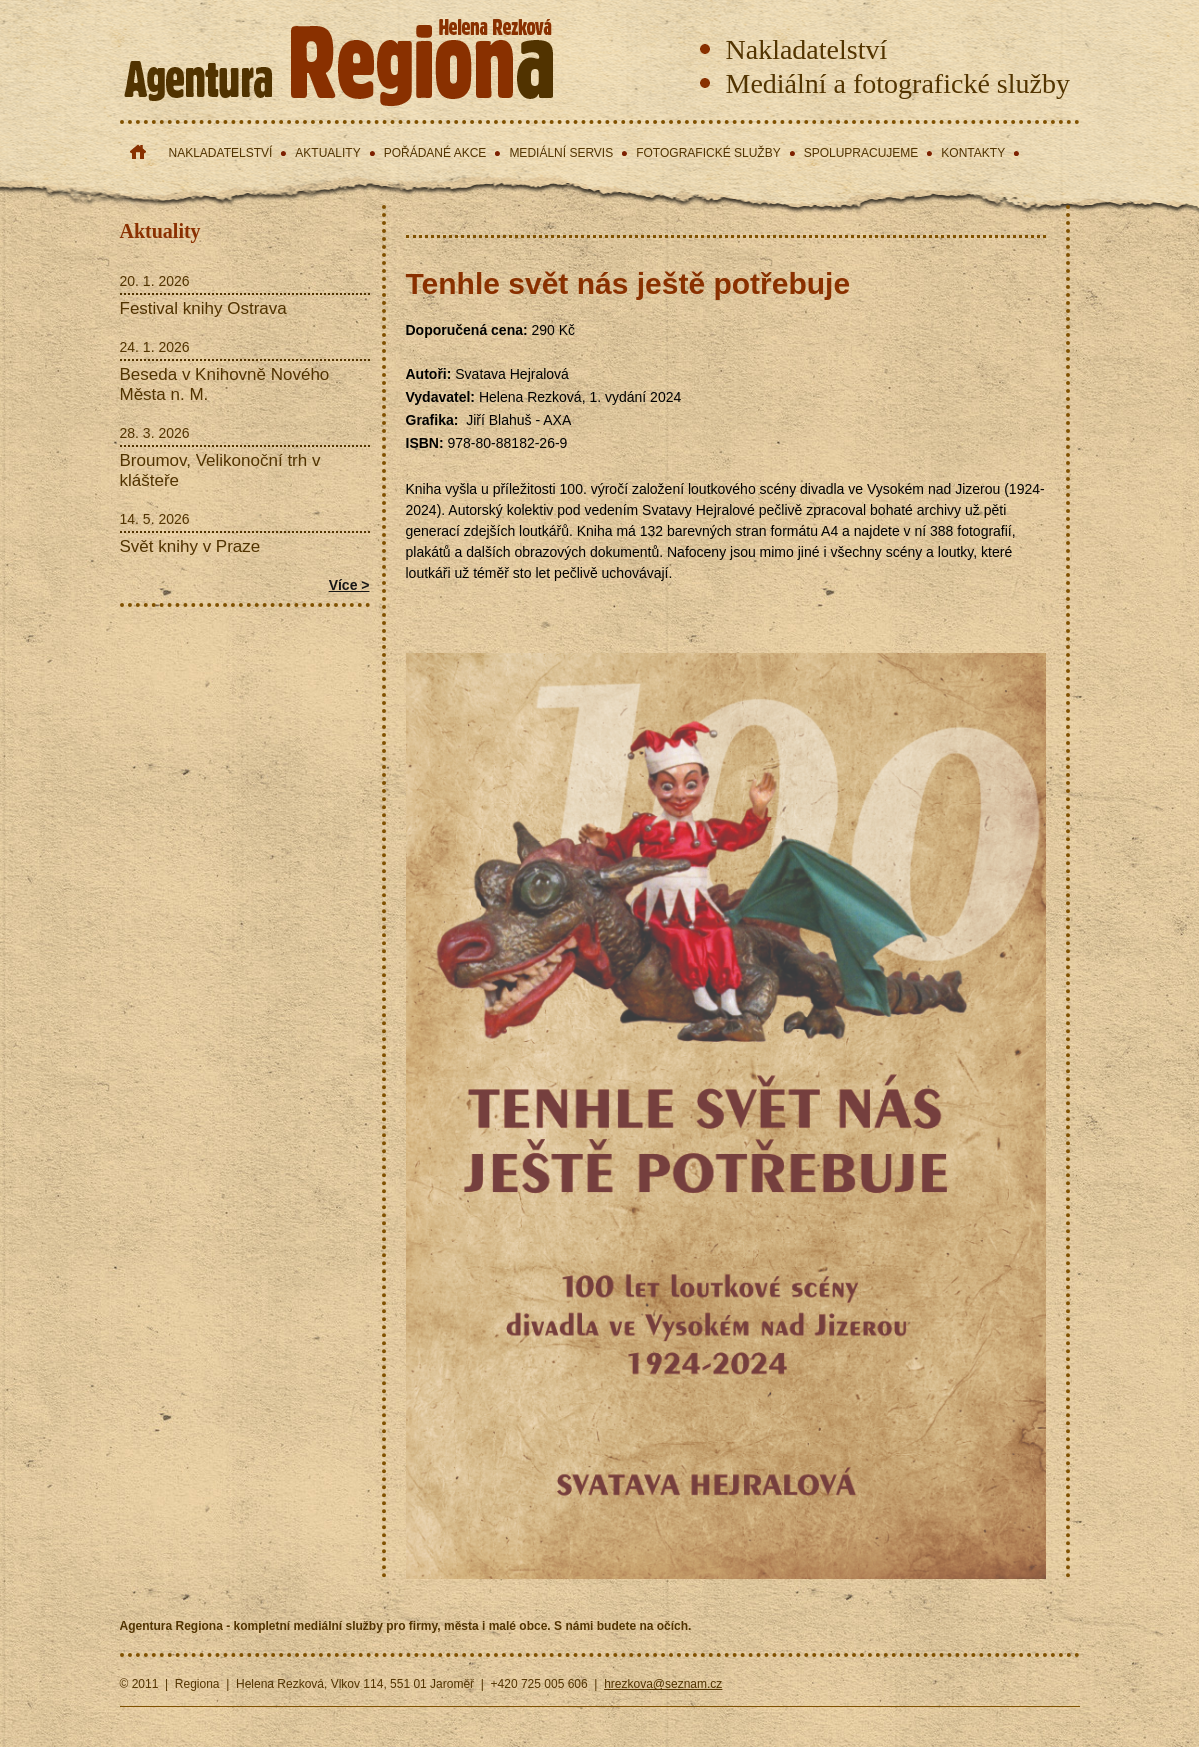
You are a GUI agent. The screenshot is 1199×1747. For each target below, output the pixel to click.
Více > (349, 585)
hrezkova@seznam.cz (663, 1684)
